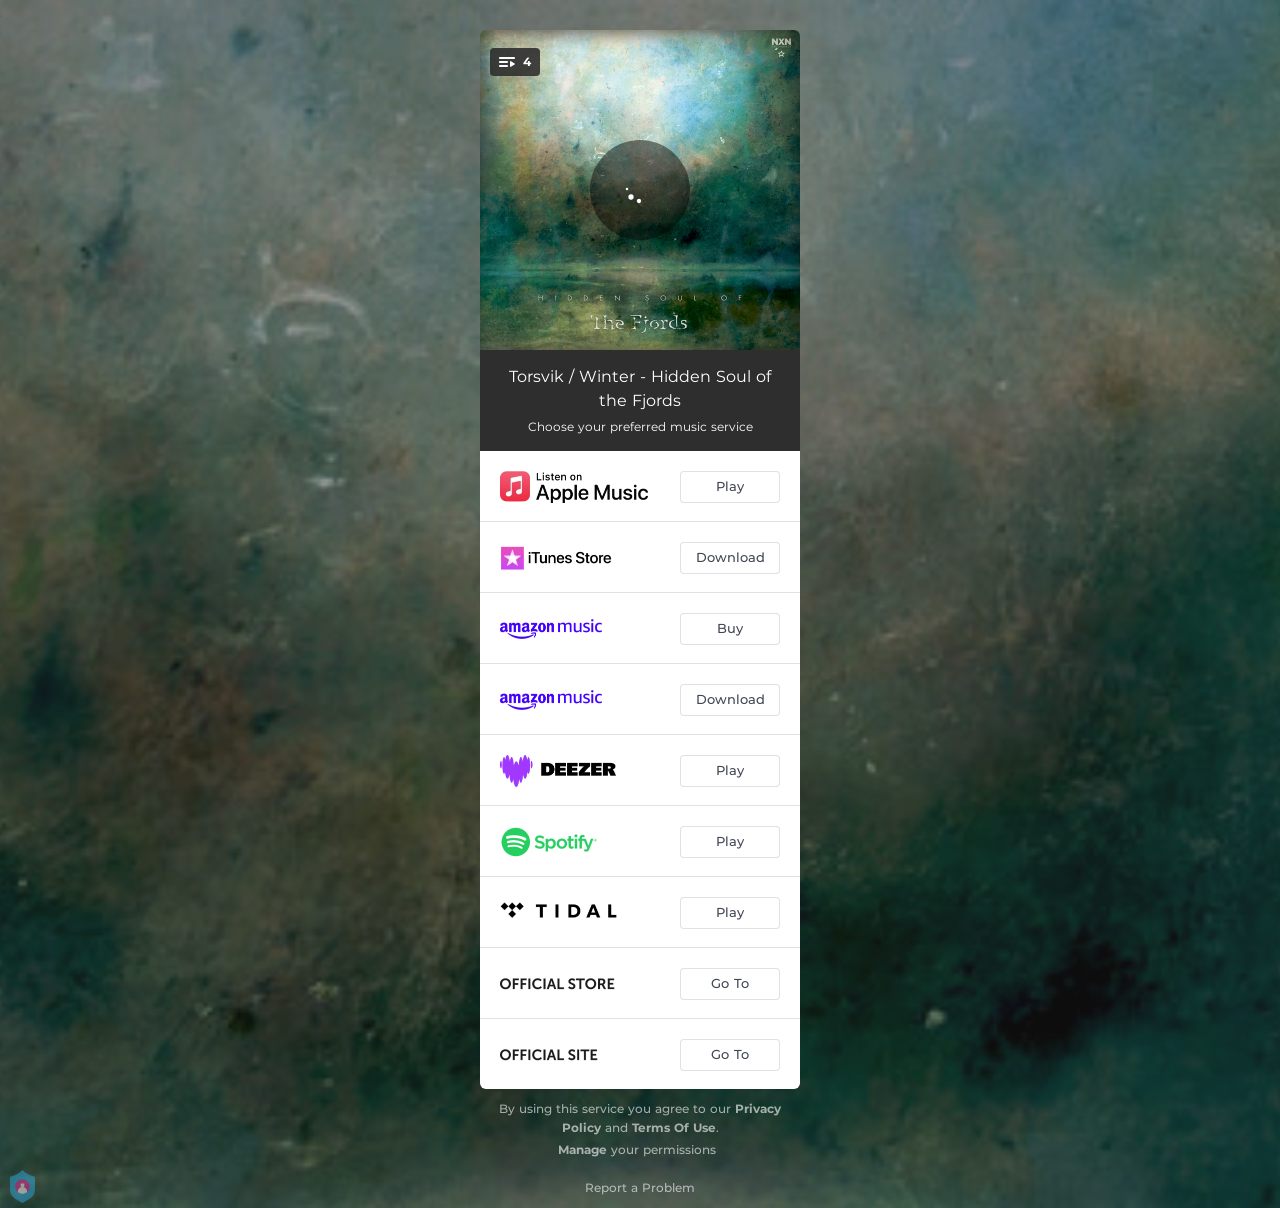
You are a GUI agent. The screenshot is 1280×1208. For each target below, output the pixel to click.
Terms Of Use (674, 1127)
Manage (582, 1149)
